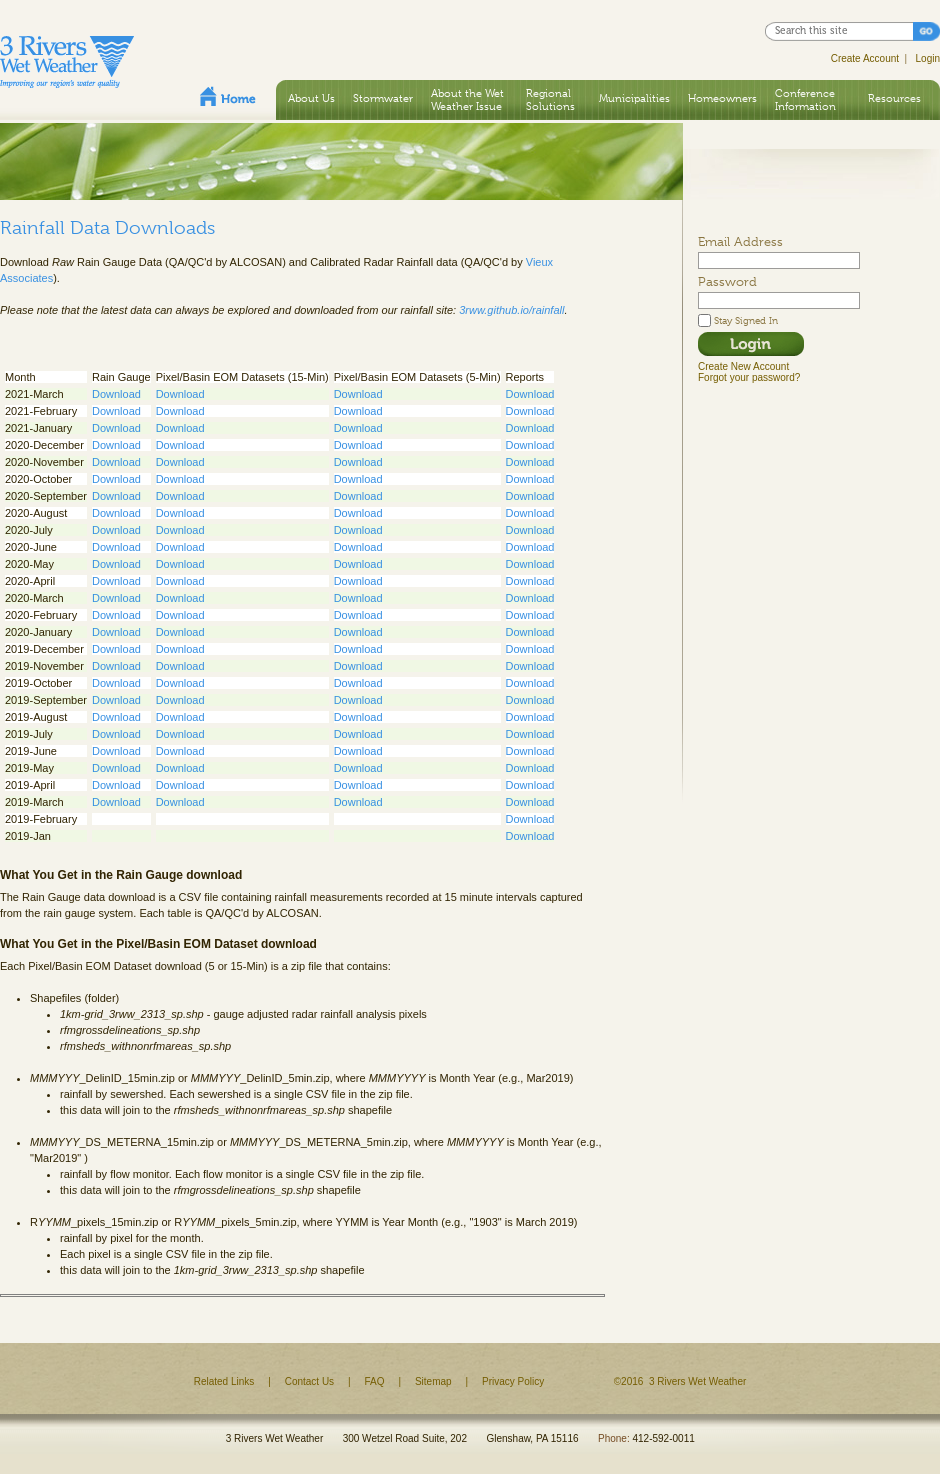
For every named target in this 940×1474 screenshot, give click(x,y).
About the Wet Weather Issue (467, 99)
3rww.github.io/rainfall (511, 310)
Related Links (224, 1381)
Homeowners (722, 98)
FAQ (375, 1381)
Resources (894, 98)
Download (116, 394)
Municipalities (634, 98)
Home (228, 96)
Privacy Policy (513, 1381)
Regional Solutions (550, 99)
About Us (311, 98)
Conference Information (805, 99)
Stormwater (383, 98)
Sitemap (433, 1381)
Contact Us (309, 1381)
